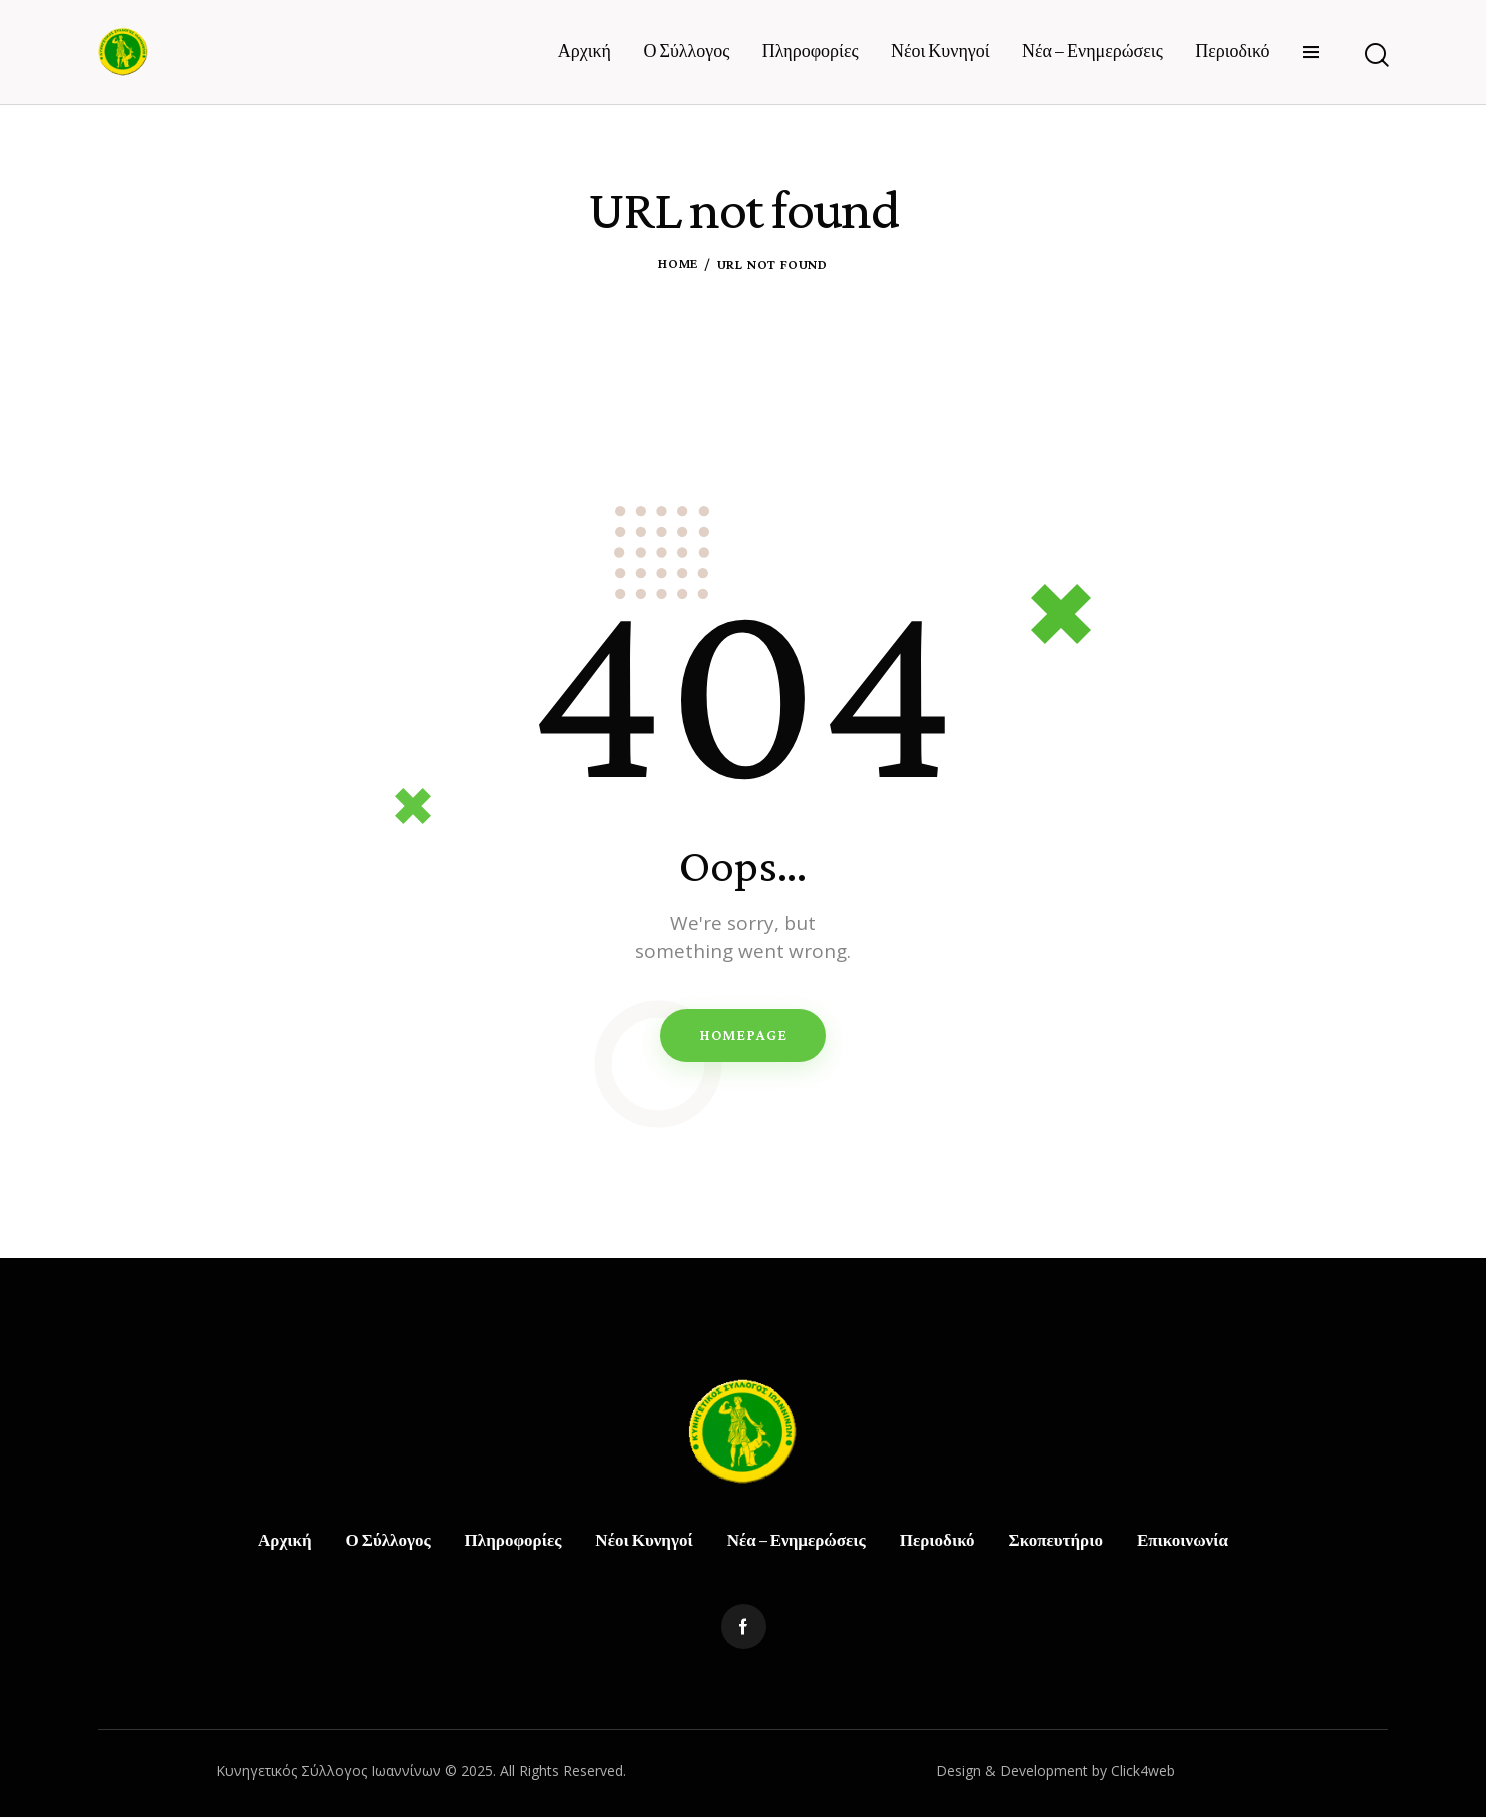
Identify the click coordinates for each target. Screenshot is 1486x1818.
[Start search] (1375, 55)
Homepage (742, 1035)
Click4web (1143, 1770)
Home (677, 264)
